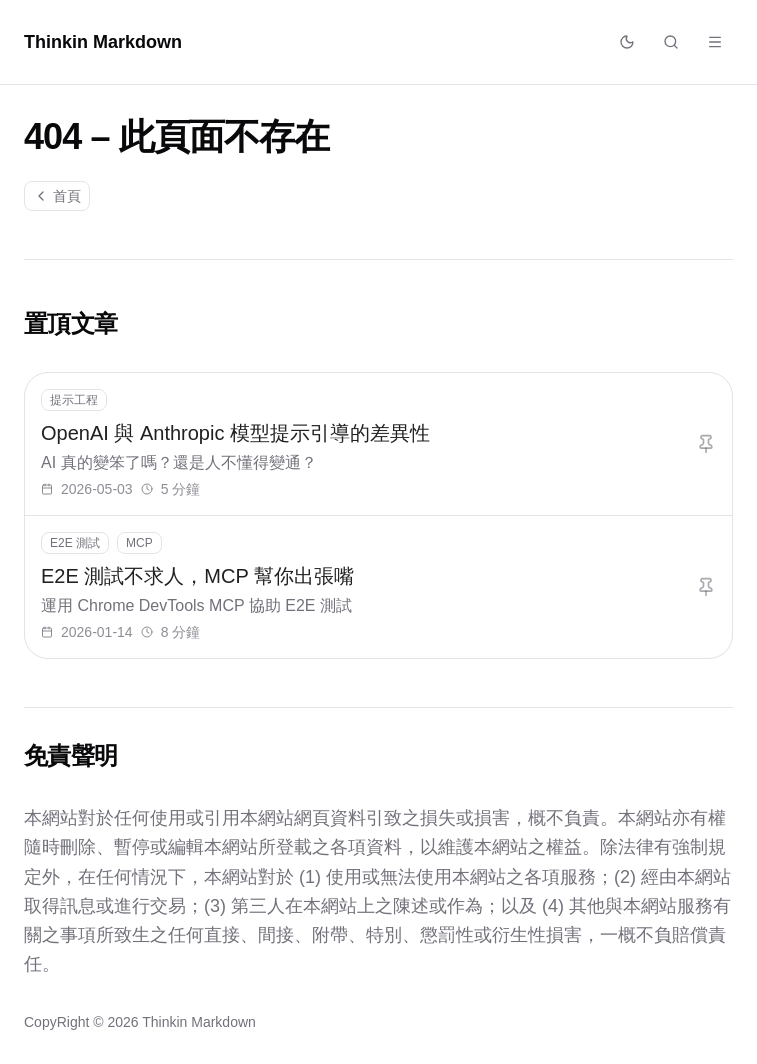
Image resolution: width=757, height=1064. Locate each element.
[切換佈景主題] (627, 42)
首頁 (57, 196)
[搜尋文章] (671, 42)
